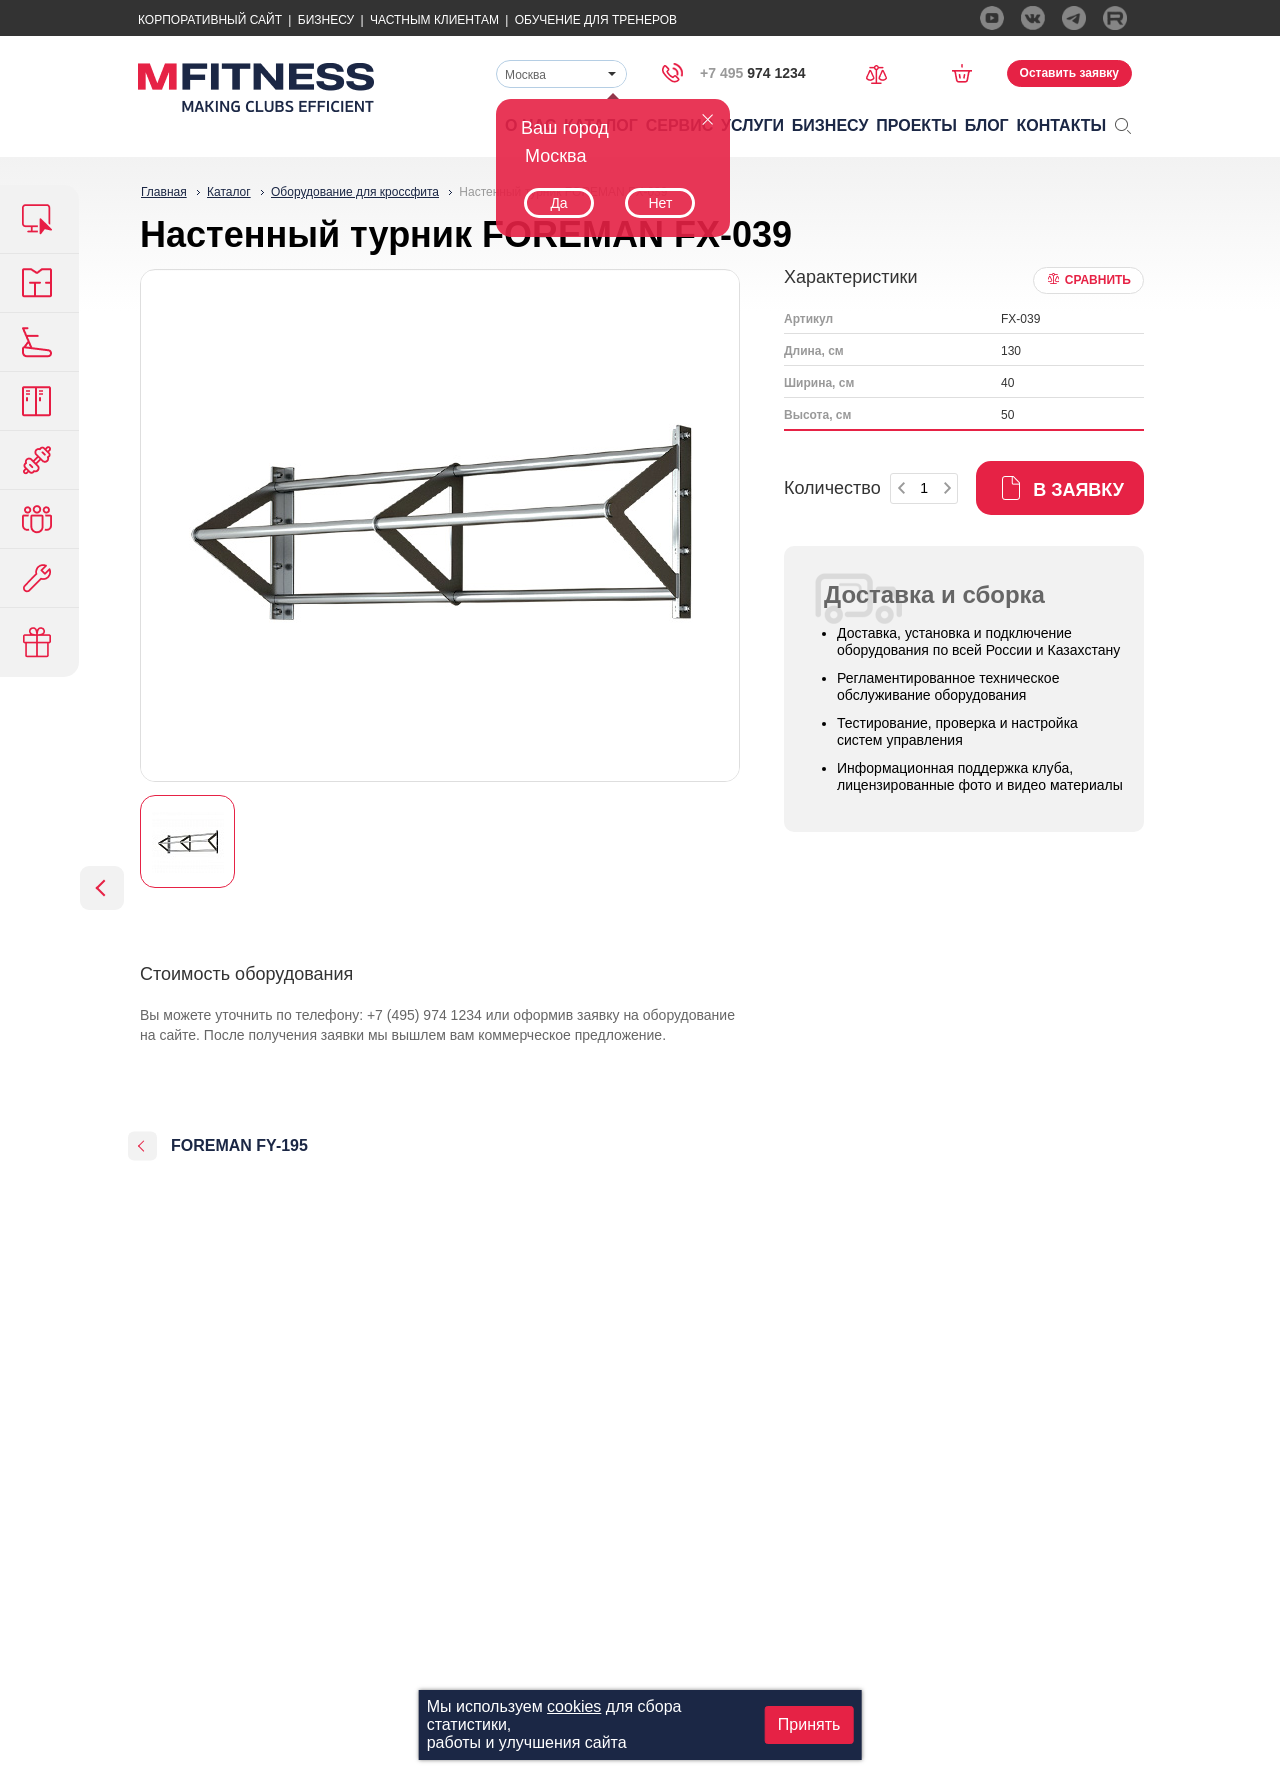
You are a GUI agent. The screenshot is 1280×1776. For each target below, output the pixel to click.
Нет (660, 203)
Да (558, 203)
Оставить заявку (1069, 73)
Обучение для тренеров (596, 20)
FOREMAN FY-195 (239, 1145)
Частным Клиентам (434, 20)
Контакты (1062, 125)
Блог (987, 125)
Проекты (916, 125)
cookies (574, 1706)
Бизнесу (326, 20)
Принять (809, 1724)
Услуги (752, 125)
